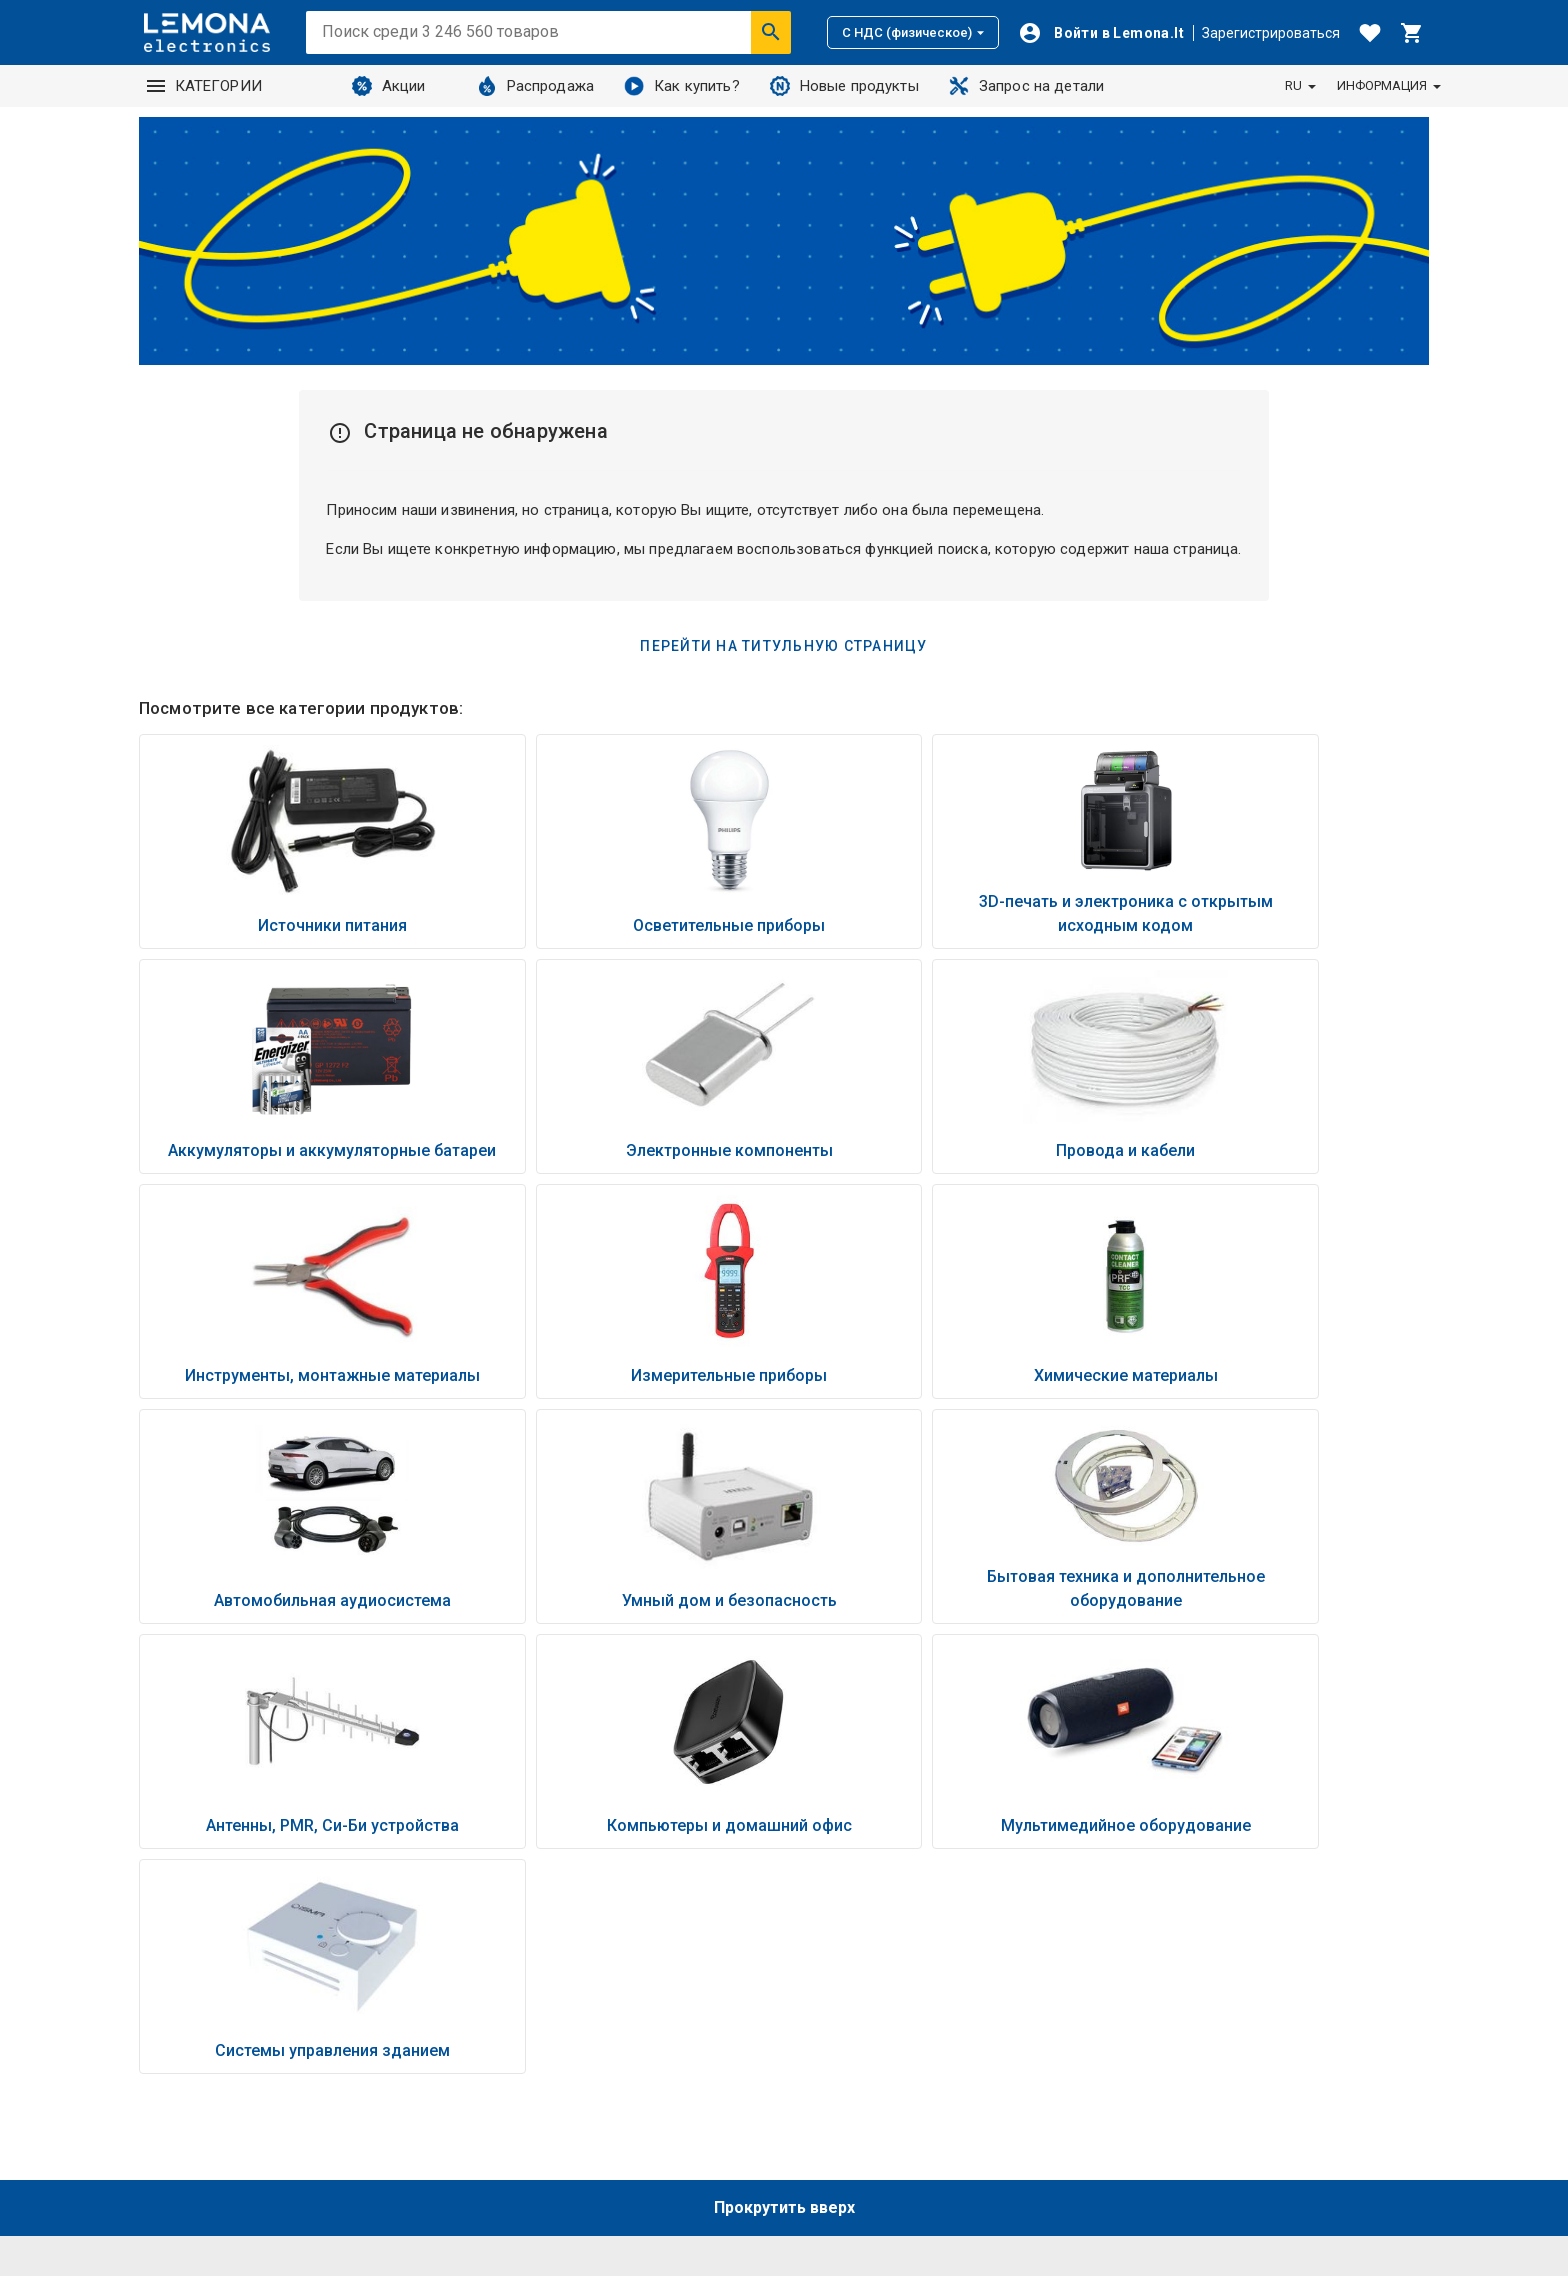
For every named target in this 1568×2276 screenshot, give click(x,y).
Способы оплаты (1174, 1902)
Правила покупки (1174, 1980)
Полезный (835, 2028)
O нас (818, 1976)
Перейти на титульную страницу (783, 646)
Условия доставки (1179, 1928)
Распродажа (536, 86)
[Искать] (771, 32)
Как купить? (682, 86)
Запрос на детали (1026, 86)
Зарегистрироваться (1271, 33)
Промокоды (1156, 2032)
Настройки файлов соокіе (1205, 2058)
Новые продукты (844, 86)
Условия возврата (1178, 2006)
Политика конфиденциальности (1227, 1954)
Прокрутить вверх (784, 1757)
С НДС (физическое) (913, 32)
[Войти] (1101, 33)
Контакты (833, 2002)
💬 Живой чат (1163, 2084)
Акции (389, 86)
